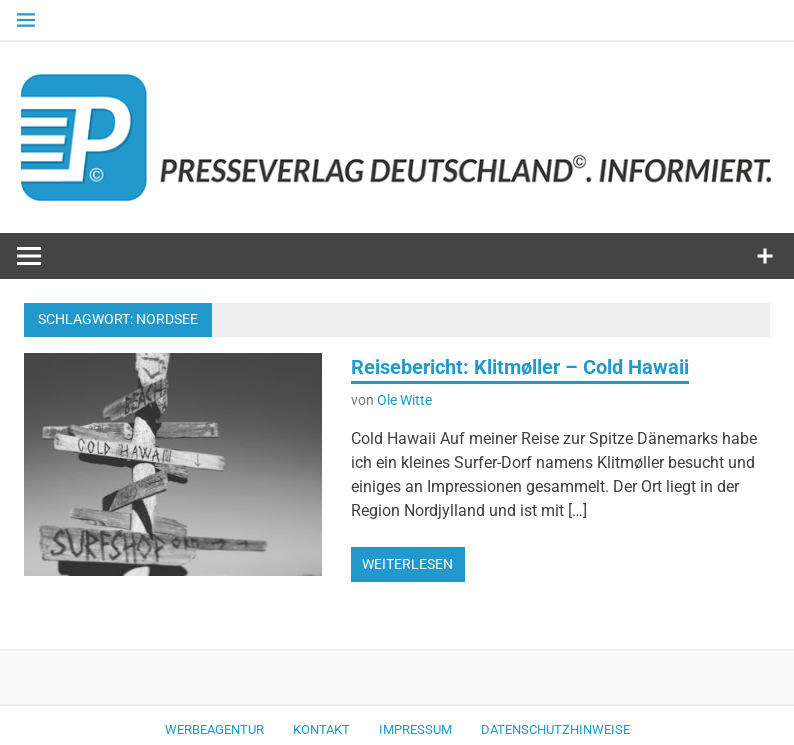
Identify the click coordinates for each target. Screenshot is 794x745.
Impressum (415, 729)
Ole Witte (404, 400)
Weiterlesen (407, 564)
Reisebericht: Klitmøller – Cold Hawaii (520, 367)
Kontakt (321, 729)
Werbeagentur (214, 729)
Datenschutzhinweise (555, 729)
